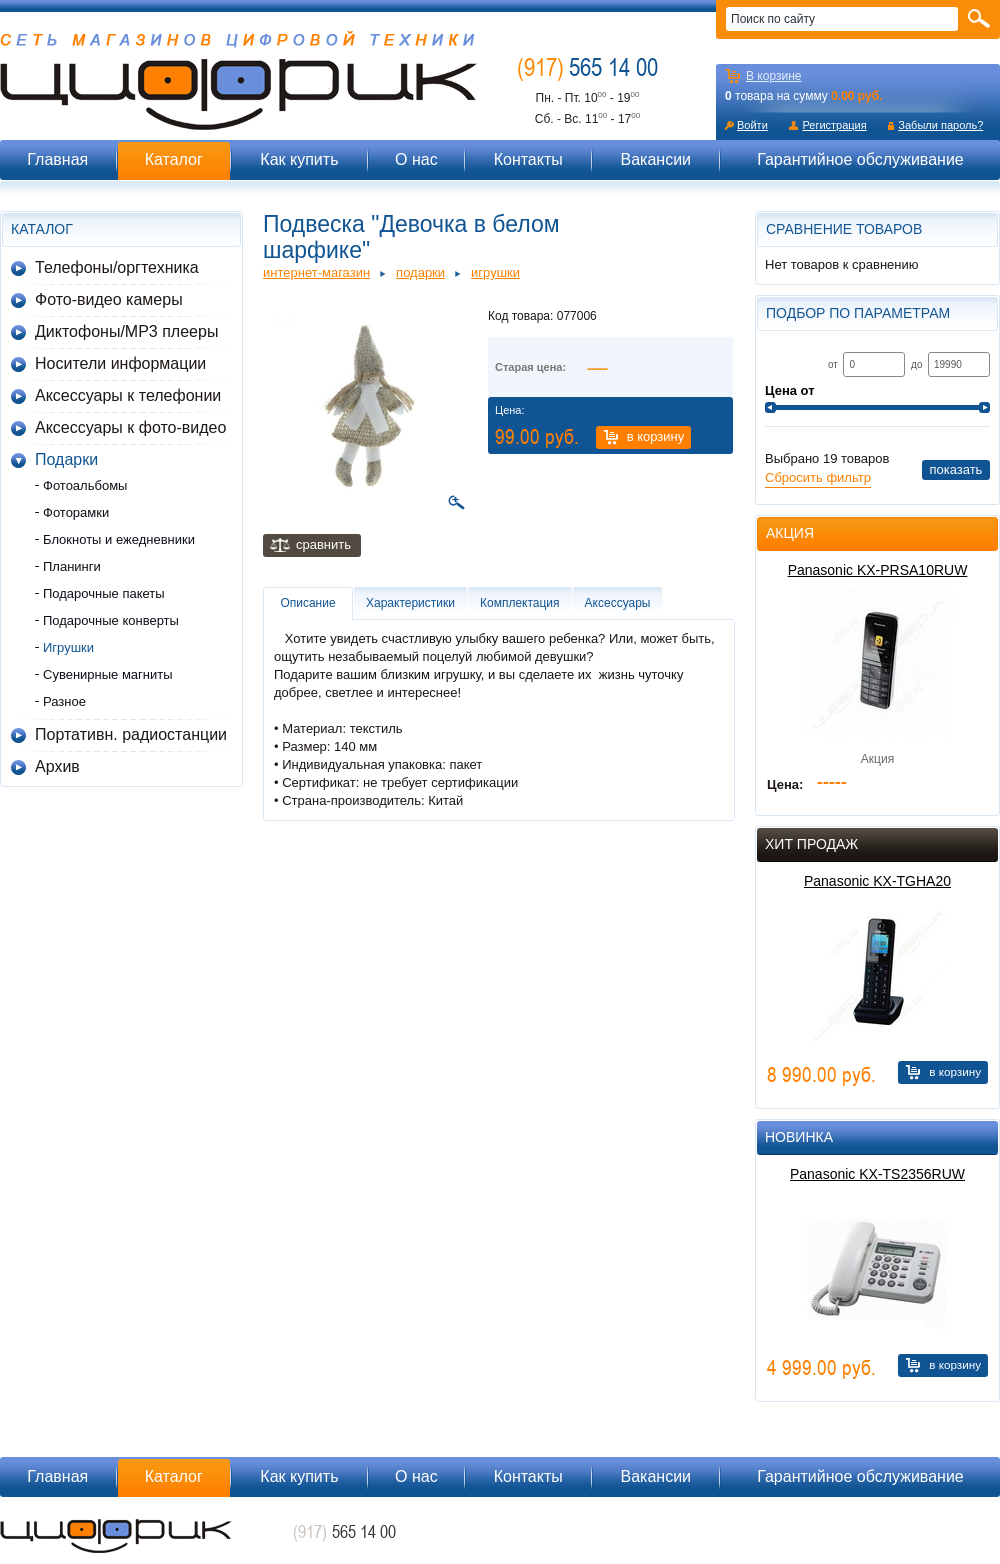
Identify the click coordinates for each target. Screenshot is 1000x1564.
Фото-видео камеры (109, 299)
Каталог (174, 159)
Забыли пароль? (940, 125)
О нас (416, 159)
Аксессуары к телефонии (128, 395)
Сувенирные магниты (108, 674)
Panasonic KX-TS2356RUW (877, 1174)
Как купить (299, 159)
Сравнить (323, 544)
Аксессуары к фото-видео (130, 427)
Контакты (528, 159)
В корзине (773, 76)
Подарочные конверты (111, 620)
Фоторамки (76, 512)
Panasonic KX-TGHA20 (877, 881)
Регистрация (834, 125)
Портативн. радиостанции (131, 734)
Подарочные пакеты (104, 593)
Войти (752, 125)
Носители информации (120, 363)
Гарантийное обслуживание (860, 159)
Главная (57, 159)
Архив (57, 766)
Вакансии (655, 159)
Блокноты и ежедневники (119, 539)
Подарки (66, 459)
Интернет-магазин (316, 272)
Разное (64, 701)
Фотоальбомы (85, 485)
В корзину (656, 436)
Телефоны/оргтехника (117, 267)
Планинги (72, 566)
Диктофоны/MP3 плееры (126, 331)
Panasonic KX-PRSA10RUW (878, 570)
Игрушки (68, 647)
